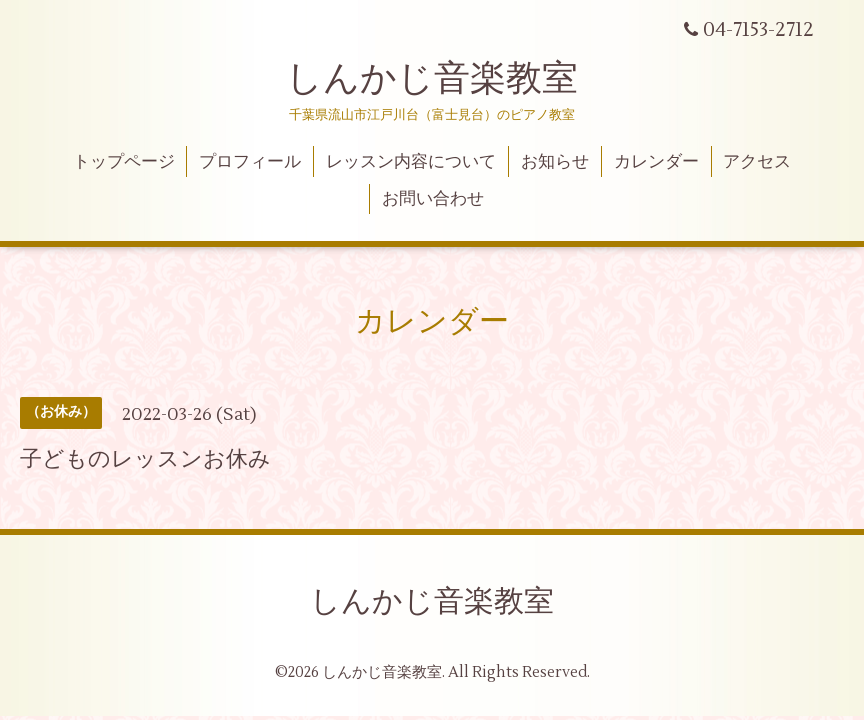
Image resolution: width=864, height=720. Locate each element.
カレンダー (656, 162)
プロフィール (250, 162)
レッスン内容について (411, 162)
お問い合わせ (433, 199)
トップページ (124, 162)
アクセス (757, 162)
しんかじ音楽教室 (432, 79)
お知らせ (555, 162)
